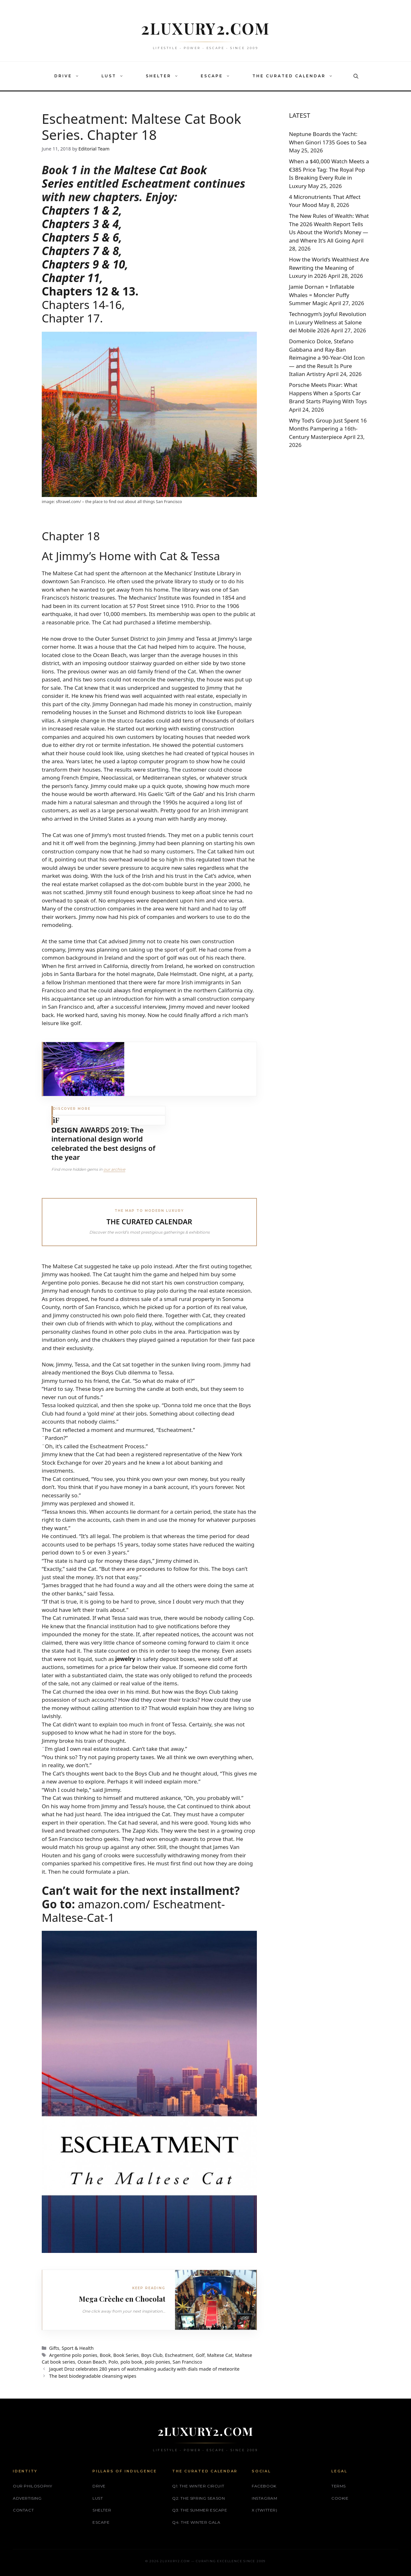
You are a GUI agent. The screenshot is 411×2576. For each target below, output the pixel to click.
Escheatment (179, 2355)
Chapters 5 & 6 (80, 237)
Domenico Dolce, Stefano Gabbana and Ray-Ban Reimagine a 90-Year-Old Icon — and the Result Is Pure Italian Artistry (327, 358)
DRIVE (69, 76)
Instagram (264, 2497)
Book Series (126, 2355)
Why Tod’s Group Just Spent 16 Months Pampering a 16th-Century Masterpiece (328, 429)
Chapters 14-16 (82, 304)
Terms (338, 2486)
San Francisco (187, 2362)
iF (56, 1120)
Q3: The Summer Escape (199, 2510)
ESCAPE (218, 76)
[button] (78, 76)
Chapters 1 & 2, (82, 210)
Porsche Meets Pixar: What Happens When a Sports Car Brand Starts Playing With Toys (328, 393)
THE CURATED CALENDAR (295, 76)
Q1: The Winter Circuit (198, 2486)
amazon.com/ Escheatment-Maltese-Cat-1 (133, 1910)
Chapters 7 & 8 (80, 250)
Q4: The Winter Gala (196, 2522)
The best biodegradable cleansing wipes (92, 2376)
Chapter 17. (72, 318)
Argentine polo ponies (73, 2355)
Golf (200, 2355)
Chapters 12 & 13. (90, 291)
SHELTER (165, 76)
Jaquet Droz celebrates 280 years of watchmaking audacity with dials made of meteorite (144, 2369)
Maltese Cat (220, 2355)
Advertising (27, 2497)
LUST (115, 76)
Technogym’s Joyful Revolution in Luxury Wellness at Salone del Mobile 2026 (327, 322)
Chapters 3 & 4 (80, 223)
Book (105, 2355)
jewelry (125, 1659)
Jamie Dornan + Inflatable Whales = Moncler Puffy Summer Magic (321, 295)
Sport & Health (78, 2348)
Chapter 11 (71, 277)
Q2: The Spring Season (198, 2497)
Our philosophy (32, 2486)
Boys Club (152, 2355)
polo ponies (157, 2362)
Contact (23, 2510)
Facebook (264, 2486)
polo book (131, 2362)
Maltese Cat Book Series (124, 176)
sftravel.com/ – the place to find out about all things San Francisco (118, 501)
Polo (113, 2362)
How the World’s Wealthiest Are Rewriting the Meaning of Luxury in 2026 (329, 267)
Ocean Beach (91, 2362)
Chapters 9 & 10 (83, 264)
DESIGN (64, 1129)
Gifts (54, 2348)
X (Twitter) (264, 2510)
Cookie (340, 2497)
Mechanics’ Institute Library (200, 573)
